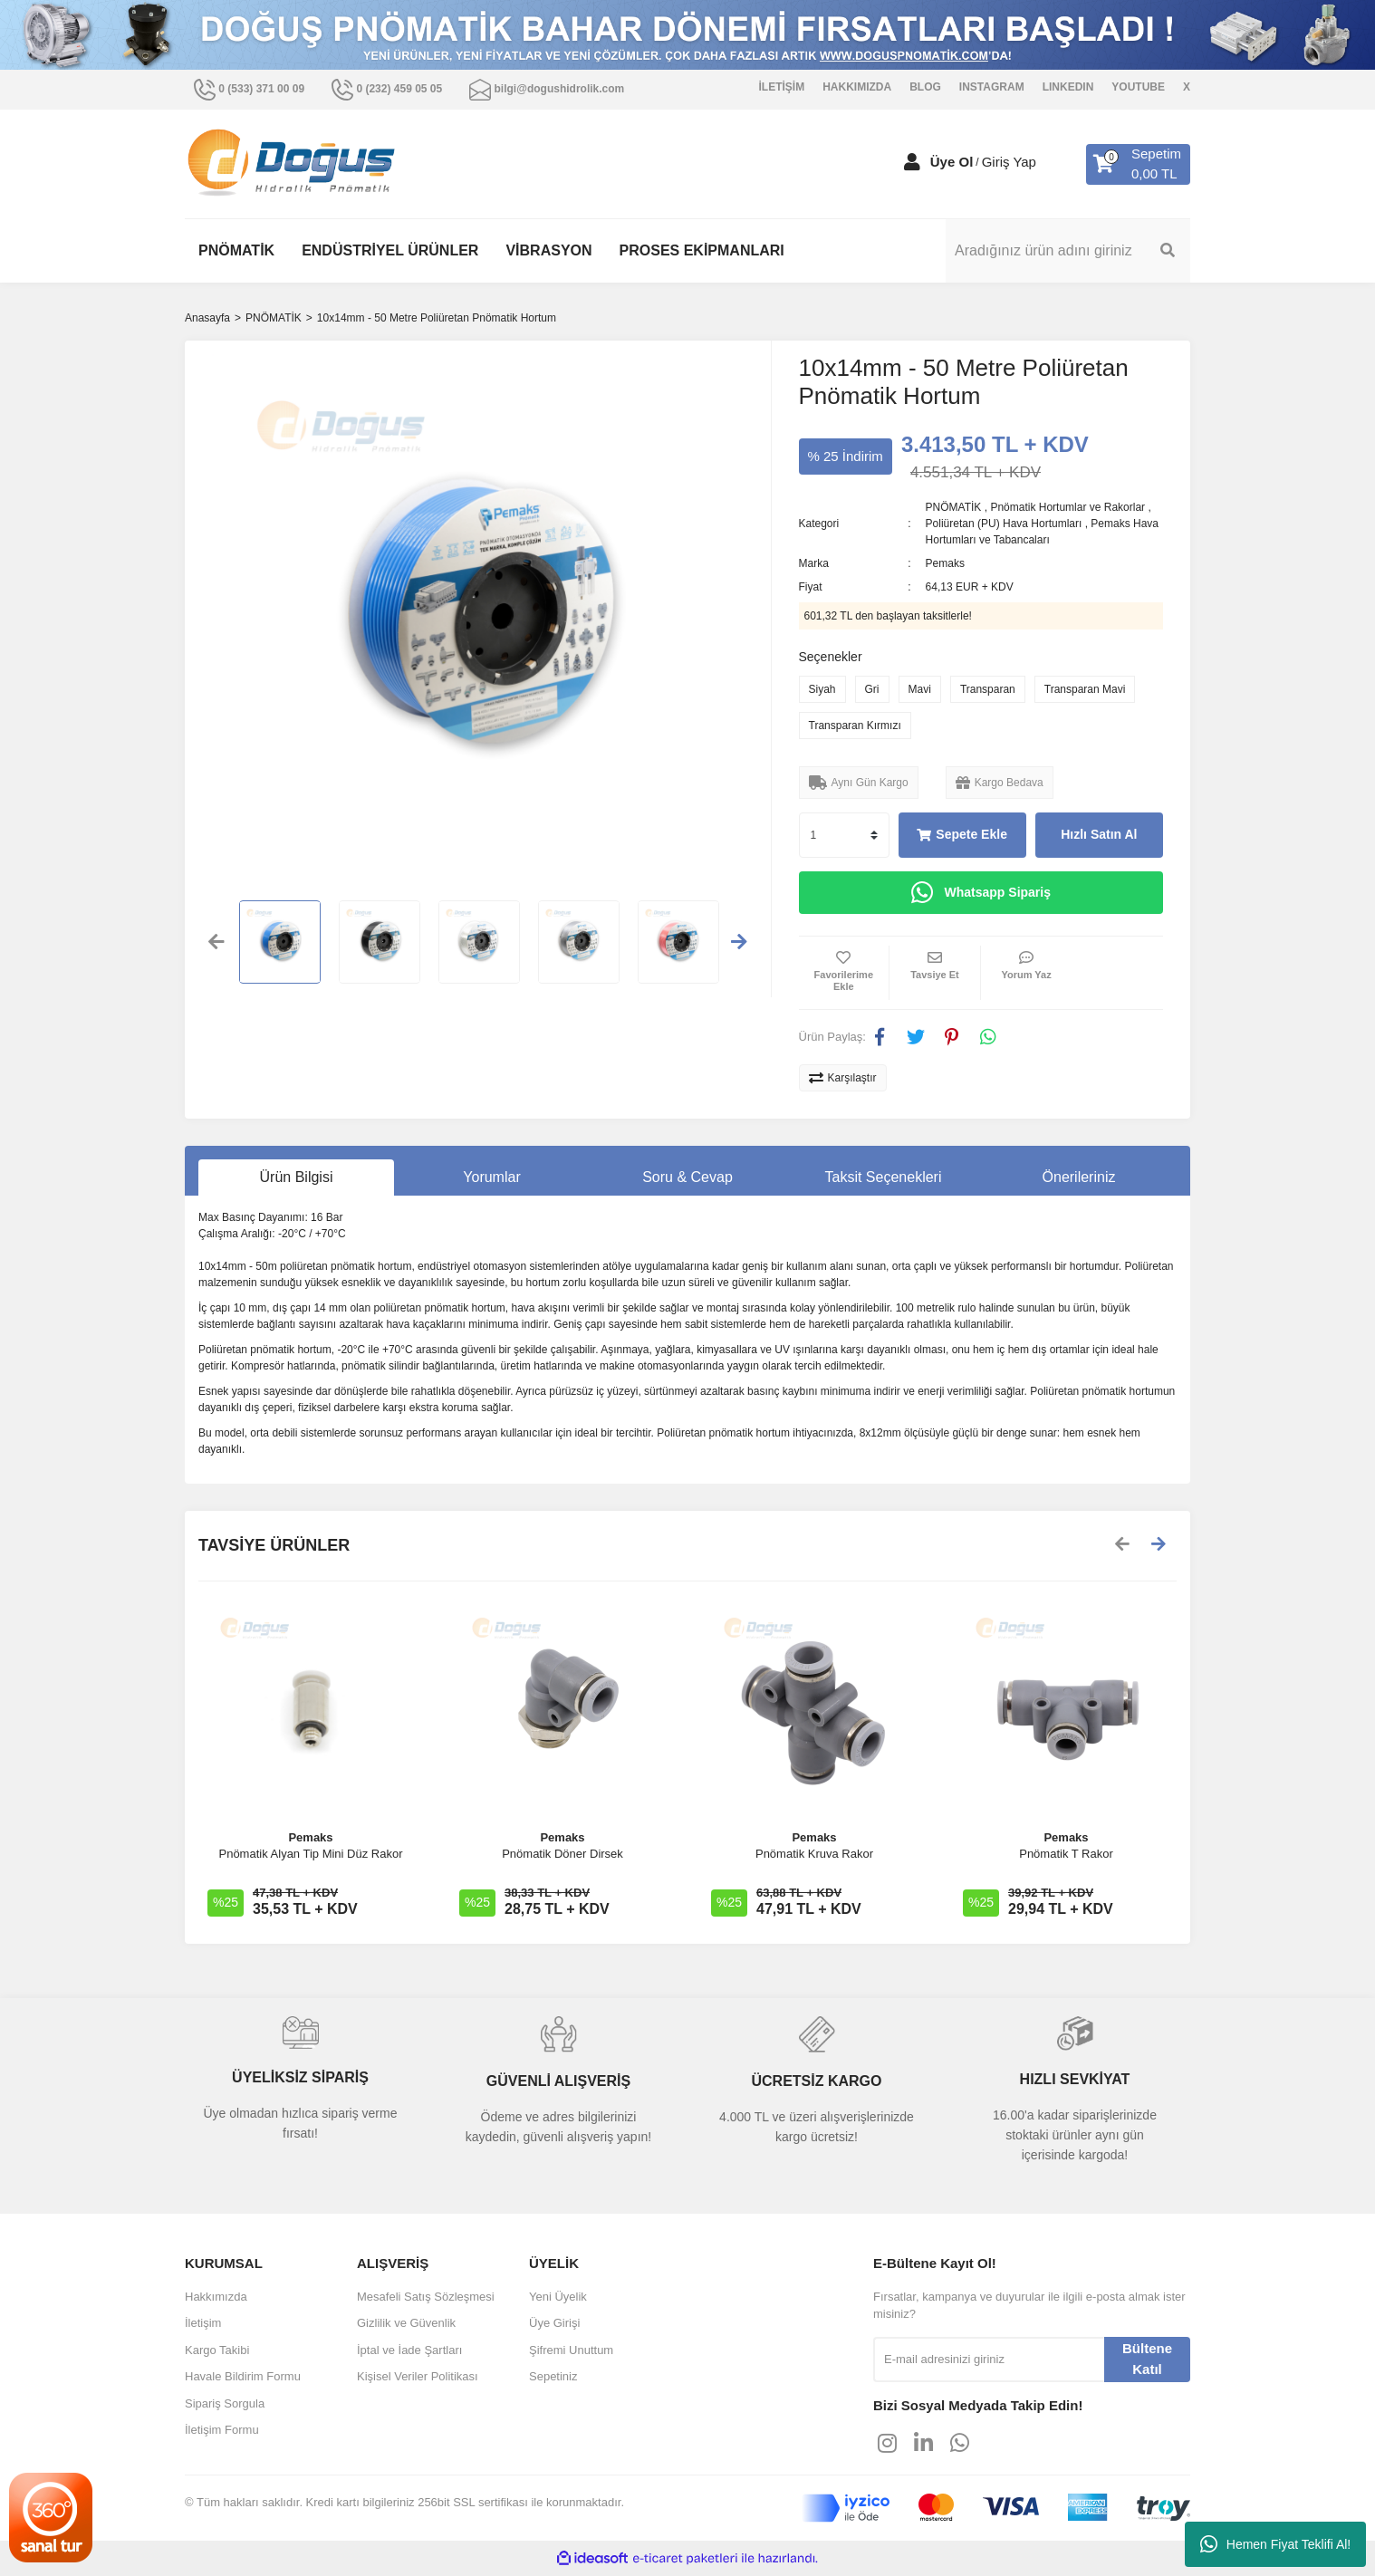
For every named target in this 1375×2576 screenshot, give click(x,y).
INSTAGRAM (991, 87)
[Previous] (1122, 1545)
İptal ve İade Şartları (409, 2350)
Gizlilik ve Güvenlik (406, 2323)
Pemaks (945, 563)
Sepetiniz (553, 2376)
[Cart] (1138, 164)
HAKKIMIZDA (856, 87)
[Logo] (292, 163)
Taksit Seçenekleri (883, 1177)
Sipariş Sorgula (224, 2403)
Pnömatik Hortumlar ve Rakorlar (1067, 507)
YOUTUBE (1138, 87)
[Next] (1158, 1545)
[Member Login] (912, 162)
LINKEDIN (1068, 87)
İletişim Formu (222, 2430)
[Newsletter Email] (988, 2359)
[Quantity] (844, 835)
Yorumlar (491, 1177)
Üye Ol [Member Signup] (952, 161)
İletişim (203, 2323)
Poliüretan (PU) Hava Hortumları (1004, 523)
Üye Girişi (554, 2323)
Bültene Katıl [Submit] (1147, 2359)
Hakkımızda (216, 2296)
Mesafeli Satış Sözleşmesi (426, 2296)
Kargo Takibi (217, 2350)
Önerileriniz (1079, 1177)
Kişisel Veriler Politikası (417, 2376)
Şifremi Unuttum (571, 2350)
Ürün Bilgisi (296, 1177)
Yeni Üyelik (558, 2296)
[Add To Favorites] (844, 973)
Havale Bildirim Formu (243, 2376)
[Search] (1068, 251)
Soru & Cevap (687, 1177)
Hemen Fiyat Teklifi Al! (1275, 2544)
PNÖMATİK (954, 507)
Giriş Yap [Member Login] (1009, 161)
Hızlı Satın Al (1099, 834)
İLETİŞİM (782, 87)
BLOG (925, 87)
